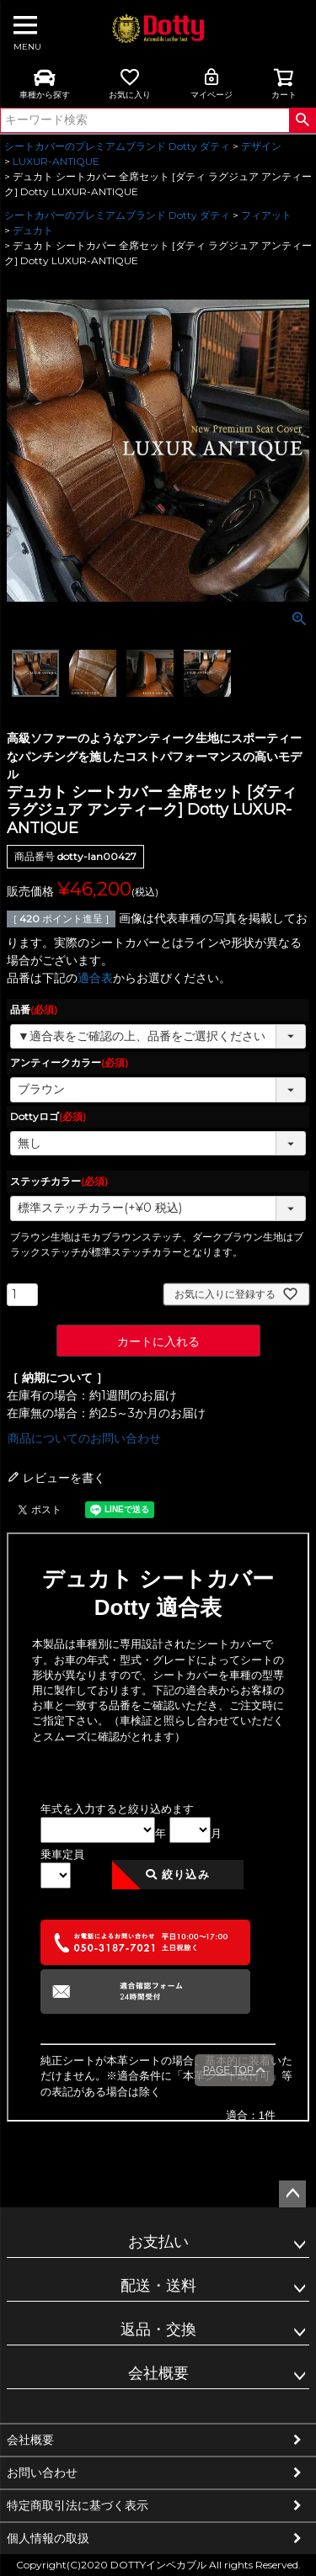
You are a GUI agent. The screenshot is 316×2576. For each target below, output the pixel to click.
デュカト (33, 230)
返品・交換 (158, 2329)
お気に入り (130, 83)
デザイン (261, 146)
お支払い (158, 2242)
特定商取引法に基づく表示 (77, 2505)
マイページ (211, 83)
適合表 (95, 977)
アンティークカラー (69, 1062)
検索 (302, 120)
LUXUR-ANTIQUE (56, 161)
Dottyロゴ (48, 1116)
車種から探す (44, 83)
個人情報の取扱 (48, 2538)
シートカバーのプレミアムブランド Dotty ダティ (117, 146)
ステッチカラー (59, 1181)
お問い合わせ (42, 2472)
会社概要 (158, 2373)
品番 (33, 1009)
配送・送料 (158, 2285)
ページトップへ (292, 2193)
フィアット (266, 215)
